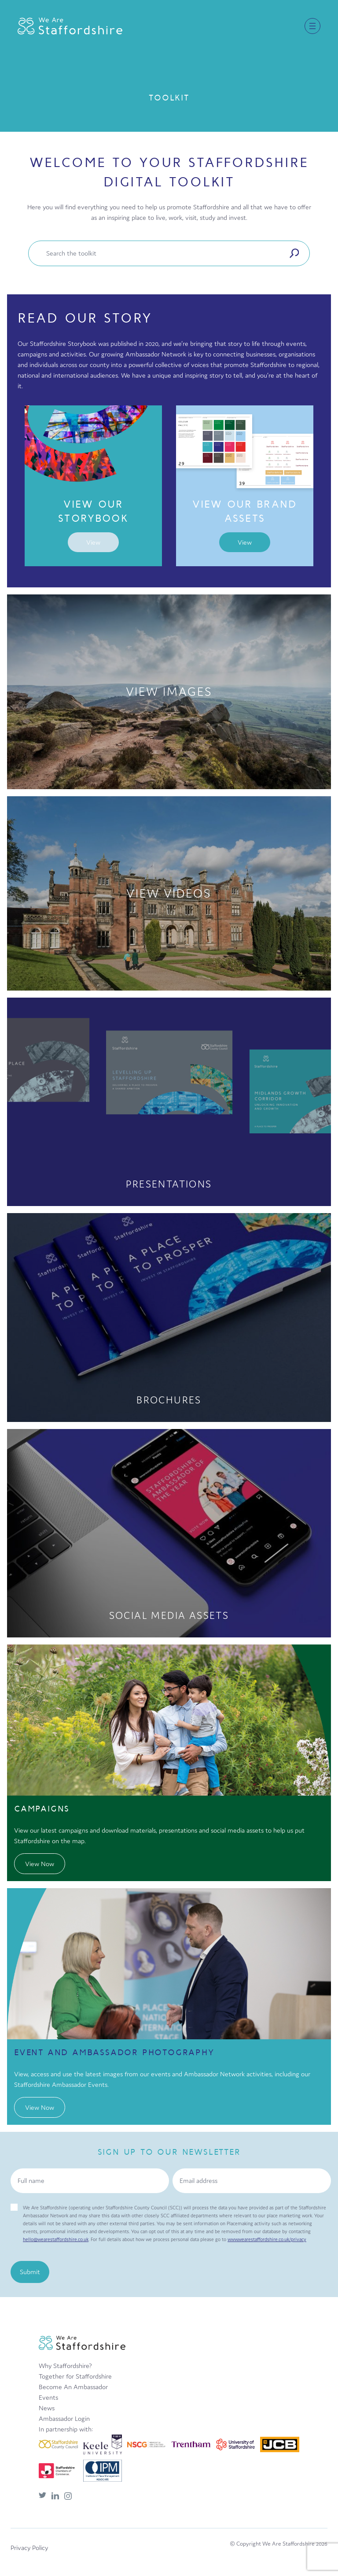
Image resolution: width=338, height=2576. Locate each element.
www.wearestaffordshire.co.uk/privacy (267, 2239)
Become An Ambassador (73, 2387)
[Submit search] (294, 253)
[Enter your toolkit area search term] (161, 253)
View (93, 542)
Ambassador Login (64, 2418)
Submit (30, 2272)
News (47, 2408)
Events (48, 2397)
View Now (39, 1864)
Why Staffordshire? (65, 2365)
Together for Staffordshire (75, 2376)
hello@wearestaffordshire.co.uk (55, 2239)
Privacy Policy (29, 2547)
